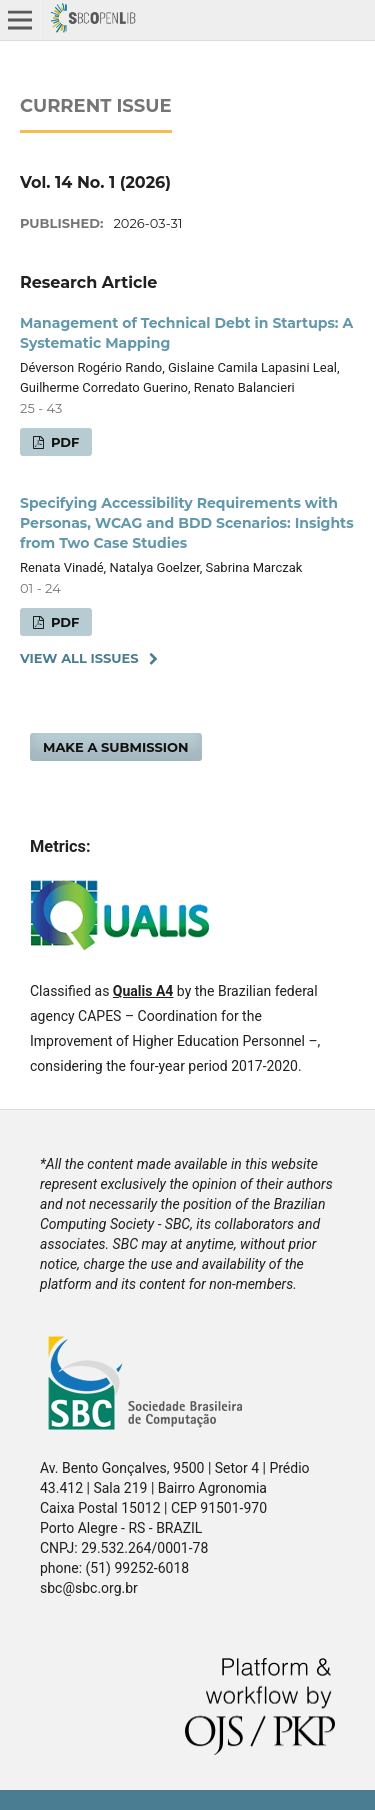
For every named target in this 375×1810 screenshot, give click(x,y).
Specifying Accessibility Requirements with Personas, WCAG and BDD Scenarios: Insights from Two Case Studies (187, 523)
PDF (63, 442)
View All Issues (79, 658)
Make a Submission (116, 747)
